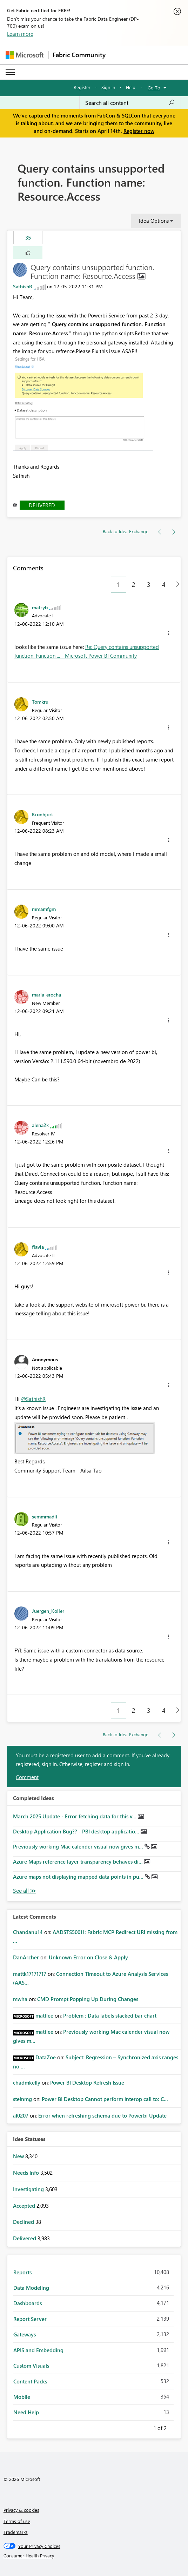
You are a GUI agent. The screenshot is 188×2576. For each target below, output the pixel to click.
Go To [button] (154, 87)
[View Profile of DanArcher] (26, 1957)
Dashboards (27, 2303)
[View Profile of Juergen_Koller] (48, 1610)
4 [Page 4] (164, 584)
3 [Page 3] (148, 584)
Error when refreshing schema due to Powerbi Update (102, 2115)
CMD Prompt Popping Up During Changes (87, 1999)
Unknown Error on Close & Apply (88, 1957)
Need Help (26, 2412)
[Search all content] (130, 102)
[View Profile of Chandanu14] (28, 1932)
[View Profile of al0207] (20, 2115)
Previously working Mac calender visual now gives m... (79, 1846)
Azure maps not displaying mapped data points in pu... (79, 1876)
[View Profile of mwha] (20, 1999)
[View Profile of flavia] (38, 1246)
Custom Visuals (31, 2365)
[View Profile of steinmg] (22, 2098)
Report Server (30, 2318)
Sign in (108, 87)
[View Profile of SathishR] (22, 286)
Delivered (42, 505)
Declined (24, 2221)
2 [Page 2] (133, 584)
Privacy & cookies (21, 2510)
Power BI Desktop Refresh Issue (87, 2082)
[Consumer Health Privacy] (94, 2555)
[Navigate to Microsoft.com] (24, 55)
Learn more (20, 33)
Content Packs (30, 2381)
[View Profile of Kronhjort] (42, 814)
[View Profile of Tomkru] (40, 701)
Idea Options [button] (154, 220)
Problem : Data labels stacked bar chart (109, 2015)
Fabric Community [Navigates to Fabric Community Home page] (79, 55)
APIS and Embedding (38, 2350)
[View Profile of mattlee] (44, 2015)
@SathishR (33, 1398)
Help (130, 87)
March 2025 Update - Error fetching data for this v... (75, 1816)
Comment (27, 1776)
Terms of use (17, 2521)
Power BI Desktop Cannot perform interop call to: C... (105, 2098)
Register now (138, 130)
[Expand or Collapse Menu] (10, 72)
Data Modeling (31, 2287)
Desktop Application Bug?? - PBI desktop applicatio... (77, 1831)
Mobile (21, 2396)
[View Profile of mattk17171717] (29, 1973)
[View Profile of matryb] (40, 607)
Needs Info (26, 2172)
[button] (27, 252)
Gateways (24, 2334)
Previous (144, 2426)
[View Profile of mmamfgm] (44, 908)
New (19, 2156)
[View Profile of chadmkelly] (26, 2082)
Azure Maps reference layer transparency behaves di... (78, 1861)
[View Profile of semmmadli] (44, 1516)
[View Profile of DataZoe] (45, 2057)
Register (82, 87)
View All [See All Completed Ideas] (24, 1891)
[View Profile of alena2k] (40, 1124)
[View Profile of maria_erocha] (46, 994)
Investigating (29, 2189)
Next (175, 2426)
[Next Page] (176, 584)
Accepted (24, 2205)
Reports (22, 2272)
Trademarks (16, 2532)
